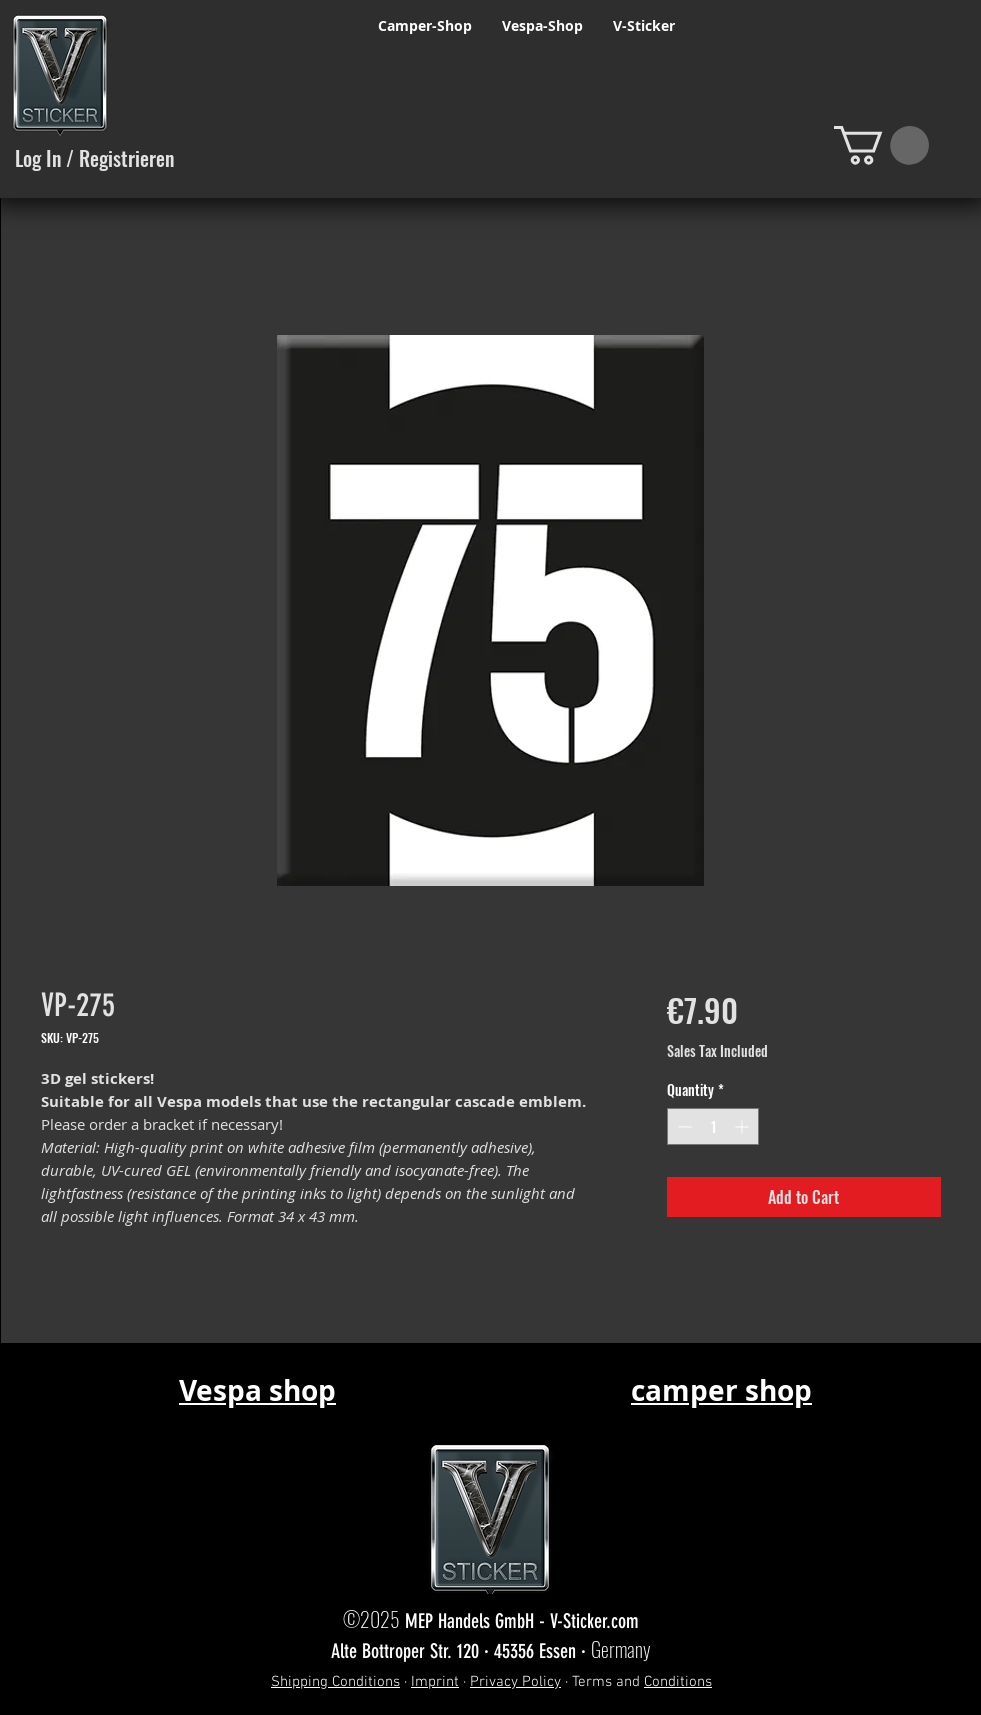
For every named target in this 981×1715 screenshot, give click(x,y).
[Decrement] (682, 1126)
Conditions (678, 1682)
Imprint (435, 1682)
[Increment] (743, 1126)
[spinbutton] (713, 1126)
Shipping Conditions (335, 1682)
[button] (881, 145)
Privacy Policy (515, 1682)
